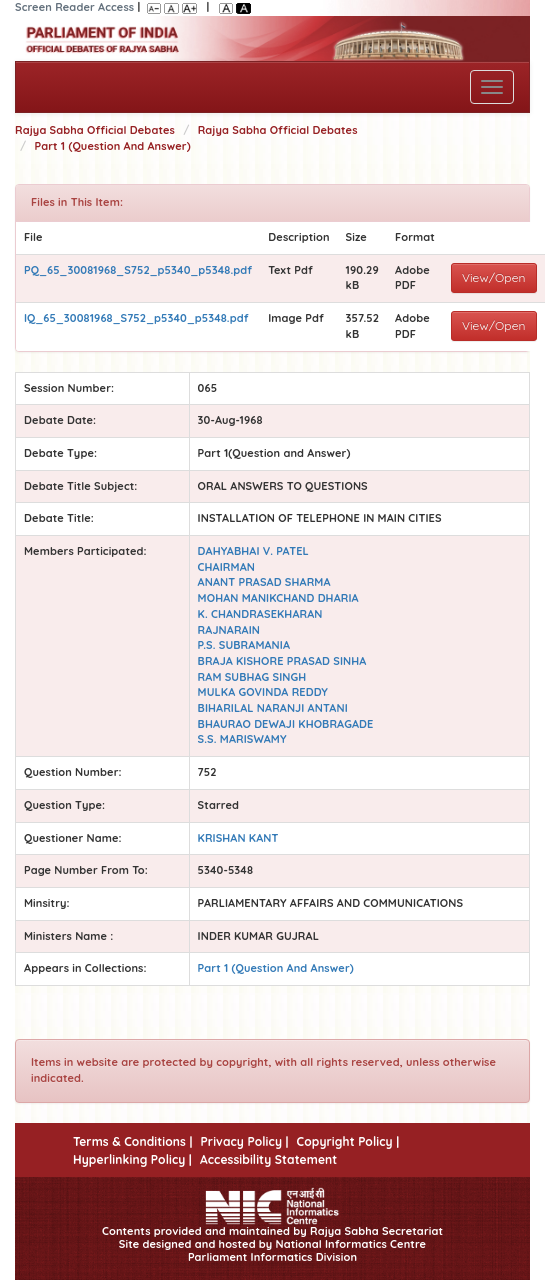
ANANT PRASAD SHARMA (264, 582)
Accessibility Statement (268, 1159)
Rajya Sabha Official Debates (95, 130)
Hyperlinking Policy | (132, 1159)
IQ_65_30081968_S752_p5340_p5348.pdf (136, 318)
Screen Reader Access (74, 7)
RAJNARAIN (229, 630)
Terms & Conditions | (132, 1141)
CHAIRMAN (226, 567)
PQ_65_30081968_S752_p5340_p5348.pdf (138, 270)
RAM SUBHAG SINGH (252, 677)
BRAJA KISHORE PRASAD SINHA (282, 661)
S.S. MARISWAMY (242, 739)
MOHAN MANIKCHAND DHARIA (278, 598)
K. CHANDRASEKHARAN (260, 614)
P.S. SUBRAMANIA (244, 645)
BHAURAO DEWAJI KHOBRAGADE (286, 724)
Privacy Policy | (244, 1141)
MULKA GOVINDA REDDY (263, 692)
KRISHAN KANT (238, 838)
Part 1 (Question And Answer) (113, 146)
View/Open (494, 277)
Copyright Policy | (348, 1141)
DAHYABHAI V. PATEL (253, 551)
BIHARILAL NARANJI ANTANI (273, 708)
